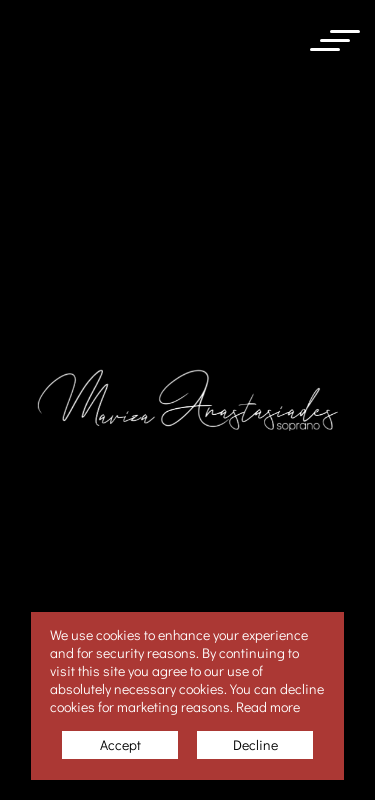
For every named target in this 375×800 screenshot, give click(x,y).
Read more (268, 706)
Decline (255, 744)
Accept (120, 744)
